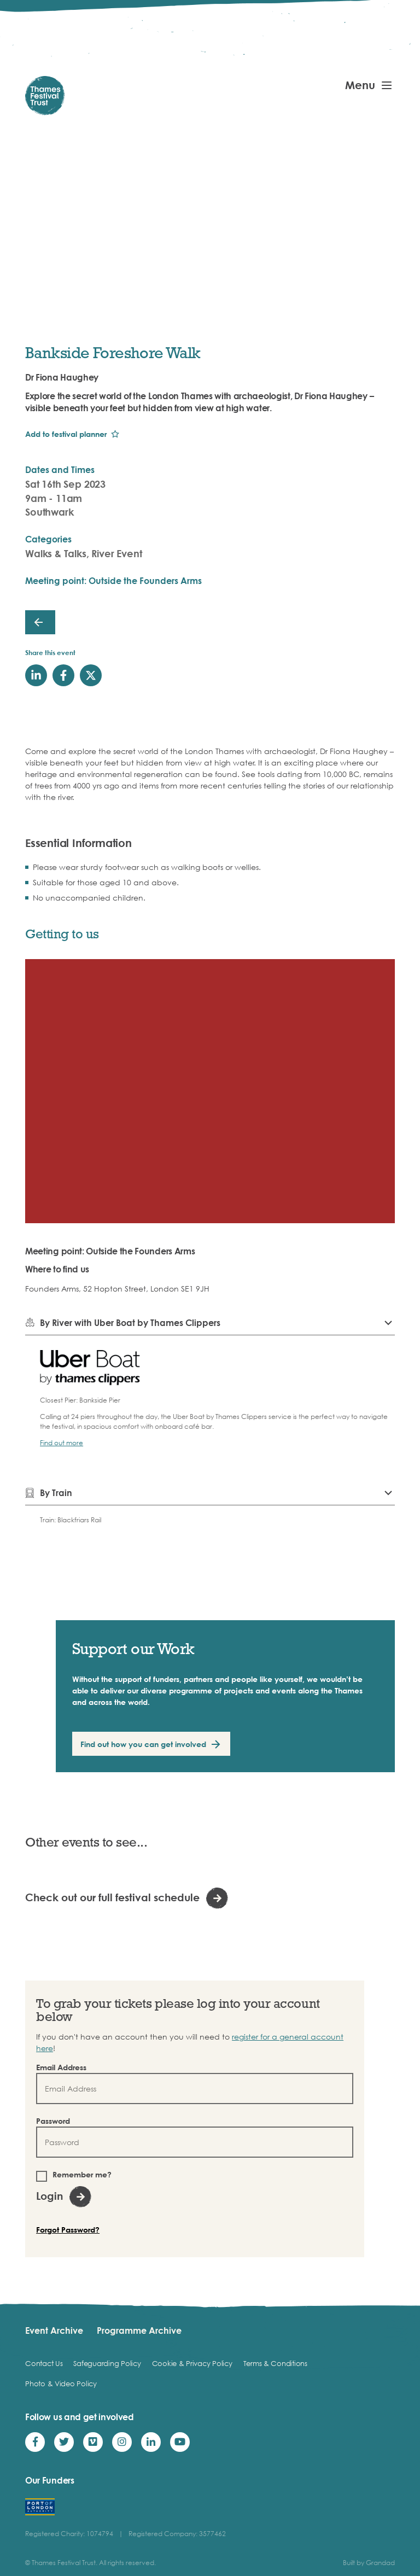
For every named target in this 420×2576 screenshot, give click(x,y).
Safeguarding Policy (107, 2363)
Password (53, 2120)
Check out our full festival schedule (112, 1897)
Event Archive (54, 2330)
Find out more (61, 1443)
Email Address (61, 2067)
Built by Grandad (369, 2563)
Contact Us (43, 2363)
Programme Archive (139, 2330)
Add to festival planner (66, 434)
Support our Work (133, 1648)
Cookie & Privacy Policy (192, 2363)
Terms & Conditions (275, 2363)
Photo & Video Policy (61, 2383)
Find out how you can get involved (143, 1744)
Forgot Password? (68, 2229)
